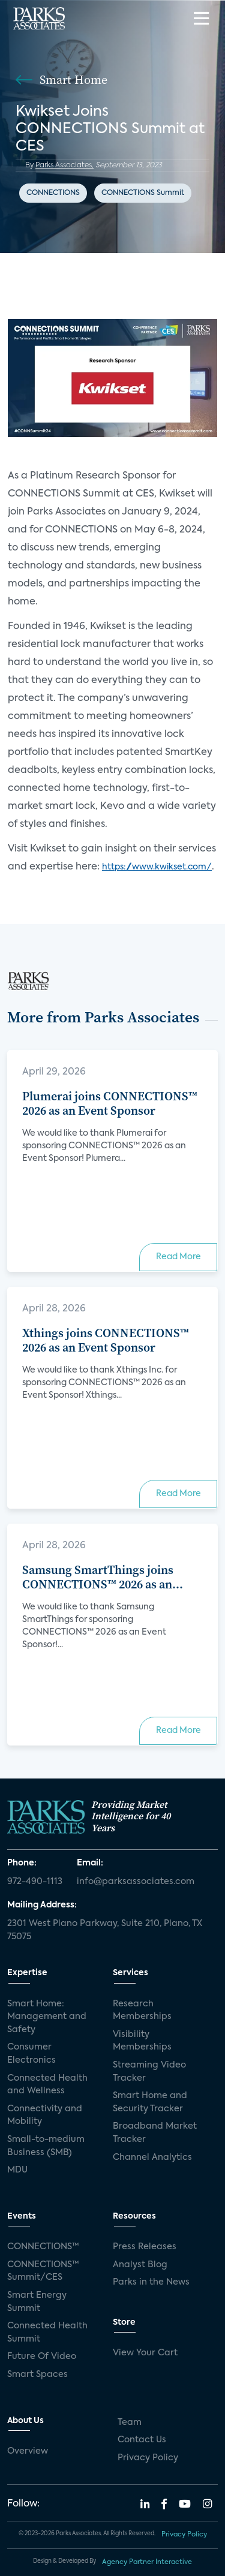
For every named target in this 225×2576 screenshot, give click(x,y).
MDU (17, 2170)
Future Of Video (41, 2356)
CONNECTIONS (53, 193)
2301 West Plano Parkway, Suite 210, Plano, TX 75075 (104, 1930)
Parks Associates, (64, 165)
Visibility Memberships (142, 2041)
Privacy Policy (148, 2458)
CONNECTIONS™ (43, 2247)
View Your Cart (145, 2353)
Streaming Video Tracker (149, 2072)
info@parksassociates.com (135, 1881)
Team (130, 2422)
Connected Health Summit (47, 2332)
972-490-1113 (34, 1881)
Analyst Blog (140, 2265)
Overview (27, 2451)
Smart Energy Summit (37, 2302)
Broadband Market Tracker (155, 2133)
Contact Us (142, 2440)
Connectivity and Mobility (44, 2115)
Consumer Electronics (31, 2054)
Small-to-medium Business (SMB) (46, 2146)
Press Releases (144, 2247)
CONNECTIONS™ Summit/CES (43, 2271)
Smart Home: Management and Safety (46, 2017)
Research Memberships (142, 2010)
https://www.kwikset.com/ (157, 867)
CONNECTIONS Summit (142, 193)
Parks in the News (151, 2282)
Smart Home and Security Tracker (150, 2102)
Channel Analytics (152, 2157)
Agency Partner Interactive (147, 2562)
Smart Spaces (37, 2374)
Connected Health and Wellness (47, 2085)
